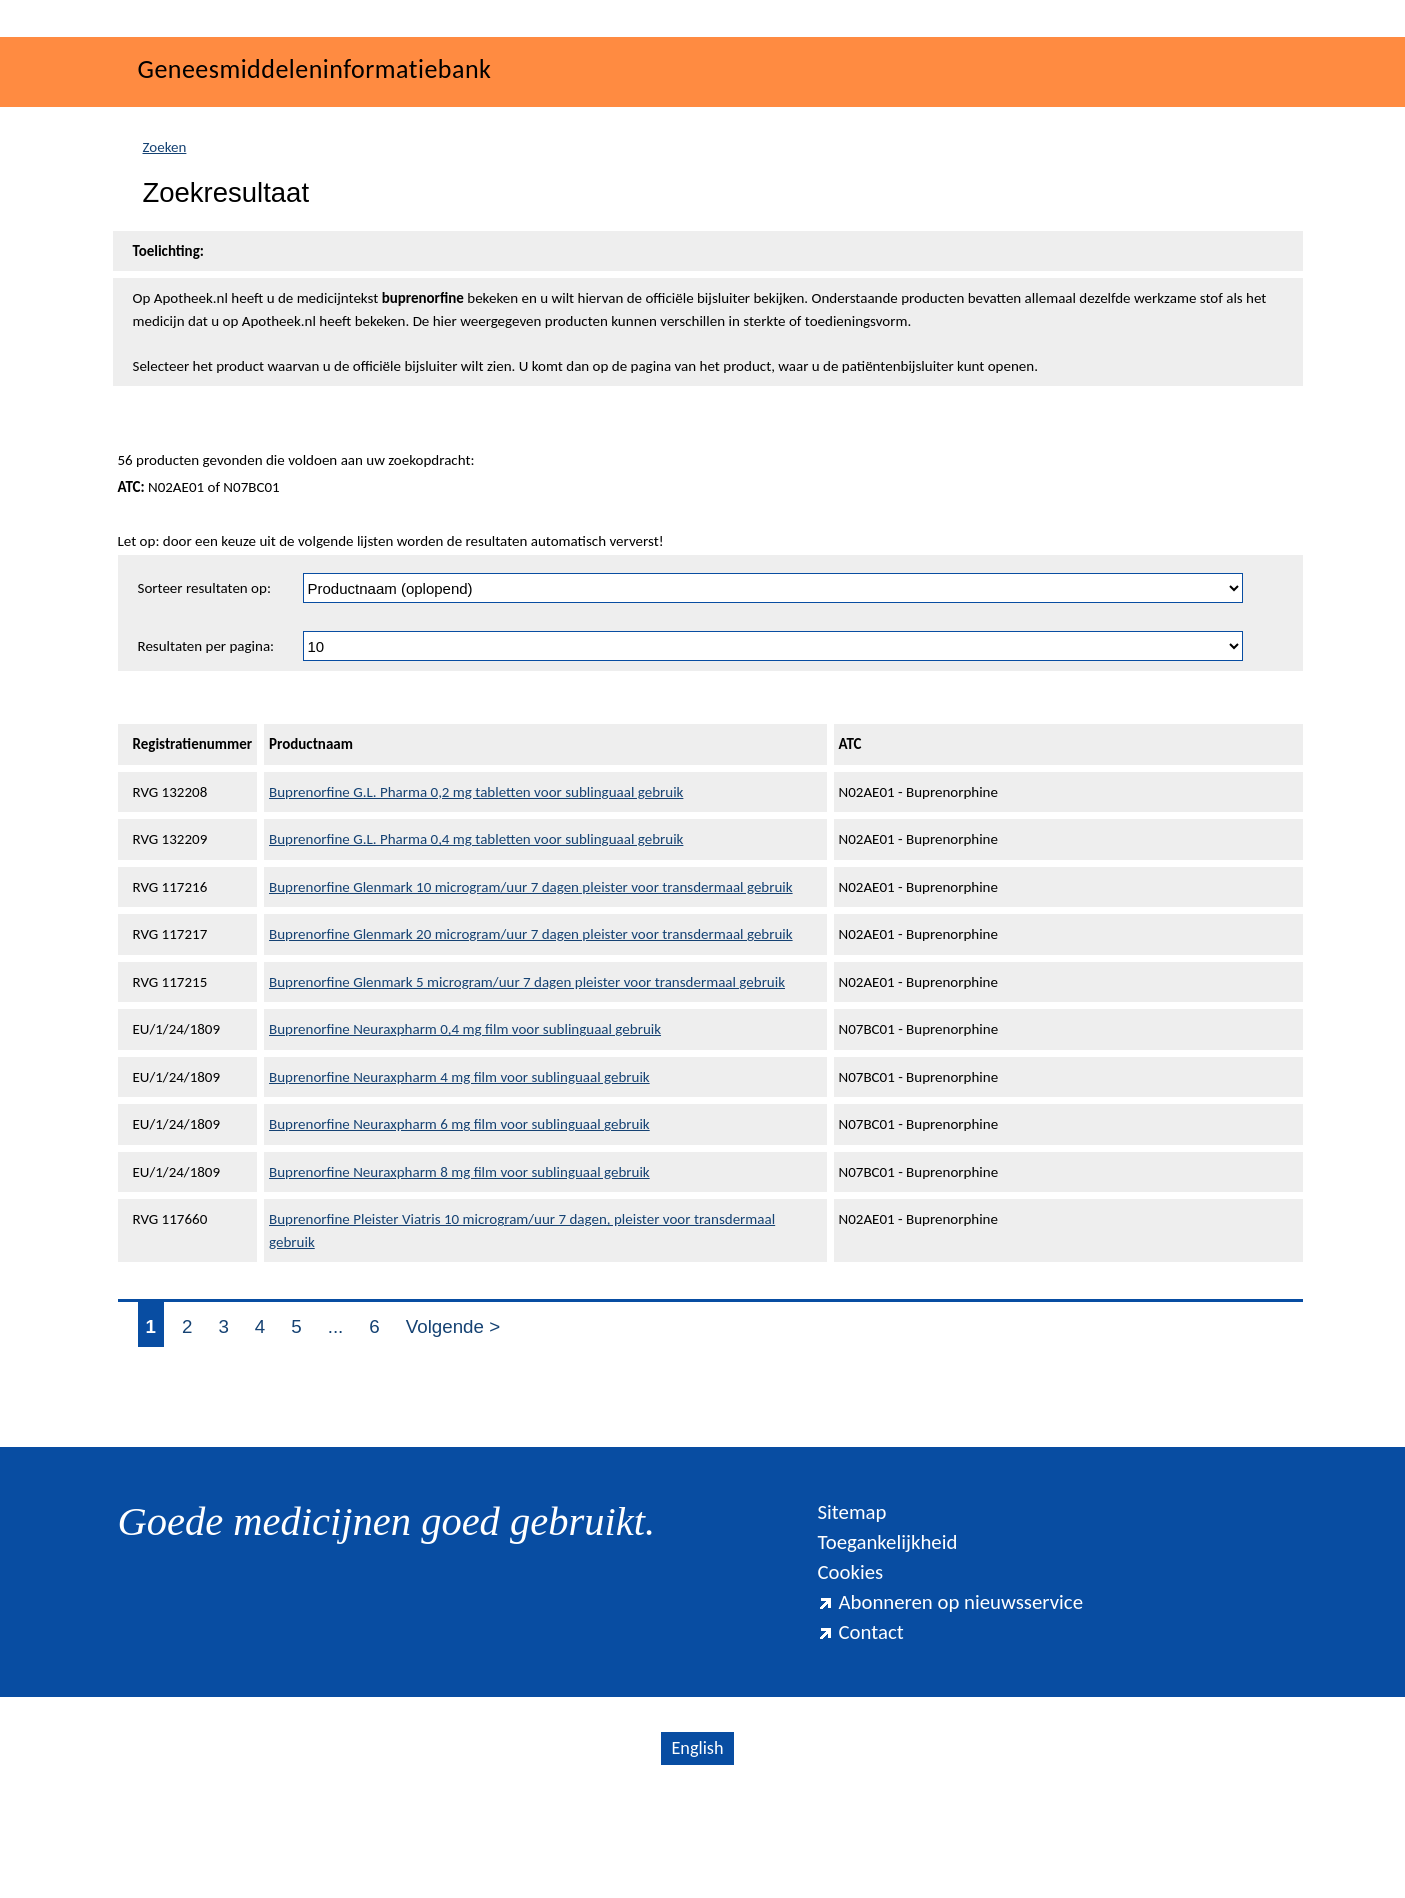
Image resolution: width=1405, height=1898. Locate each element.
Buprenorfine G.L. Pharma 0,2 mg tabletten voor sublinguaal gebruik (476, 890)
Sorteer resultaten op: (204, 686)
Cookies (850, 1670)
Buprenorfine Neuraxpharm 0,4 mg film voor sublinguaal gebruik (465, 1127)
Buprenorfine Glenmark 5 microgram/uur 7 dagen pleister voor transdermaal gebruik (527, 1080)
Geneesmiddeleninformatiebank (315, 167)
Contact (860, 1730)
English (697, 1846)
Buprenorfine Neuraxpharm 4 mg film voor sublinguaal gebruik (459, 1175)
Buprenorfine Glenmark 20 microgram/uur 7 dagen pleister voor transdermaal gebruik (531, 1032)
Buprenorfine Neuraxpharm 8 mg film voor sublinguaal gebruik (459, 1270)
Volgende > (453, 1424)
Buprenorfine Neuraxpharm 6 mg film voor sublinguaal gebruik (459, 1222)
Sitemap (851, 1610)
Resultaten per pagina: (206, 744)
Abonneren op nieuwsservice (950, 1700)
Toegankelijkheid (887, 1640)
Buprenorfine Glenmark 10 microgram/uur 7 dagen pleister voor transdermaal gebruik (531, 985)
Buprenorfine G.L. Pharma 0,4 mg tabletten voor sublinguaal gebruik (476, 937)
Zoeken (165, 245)
